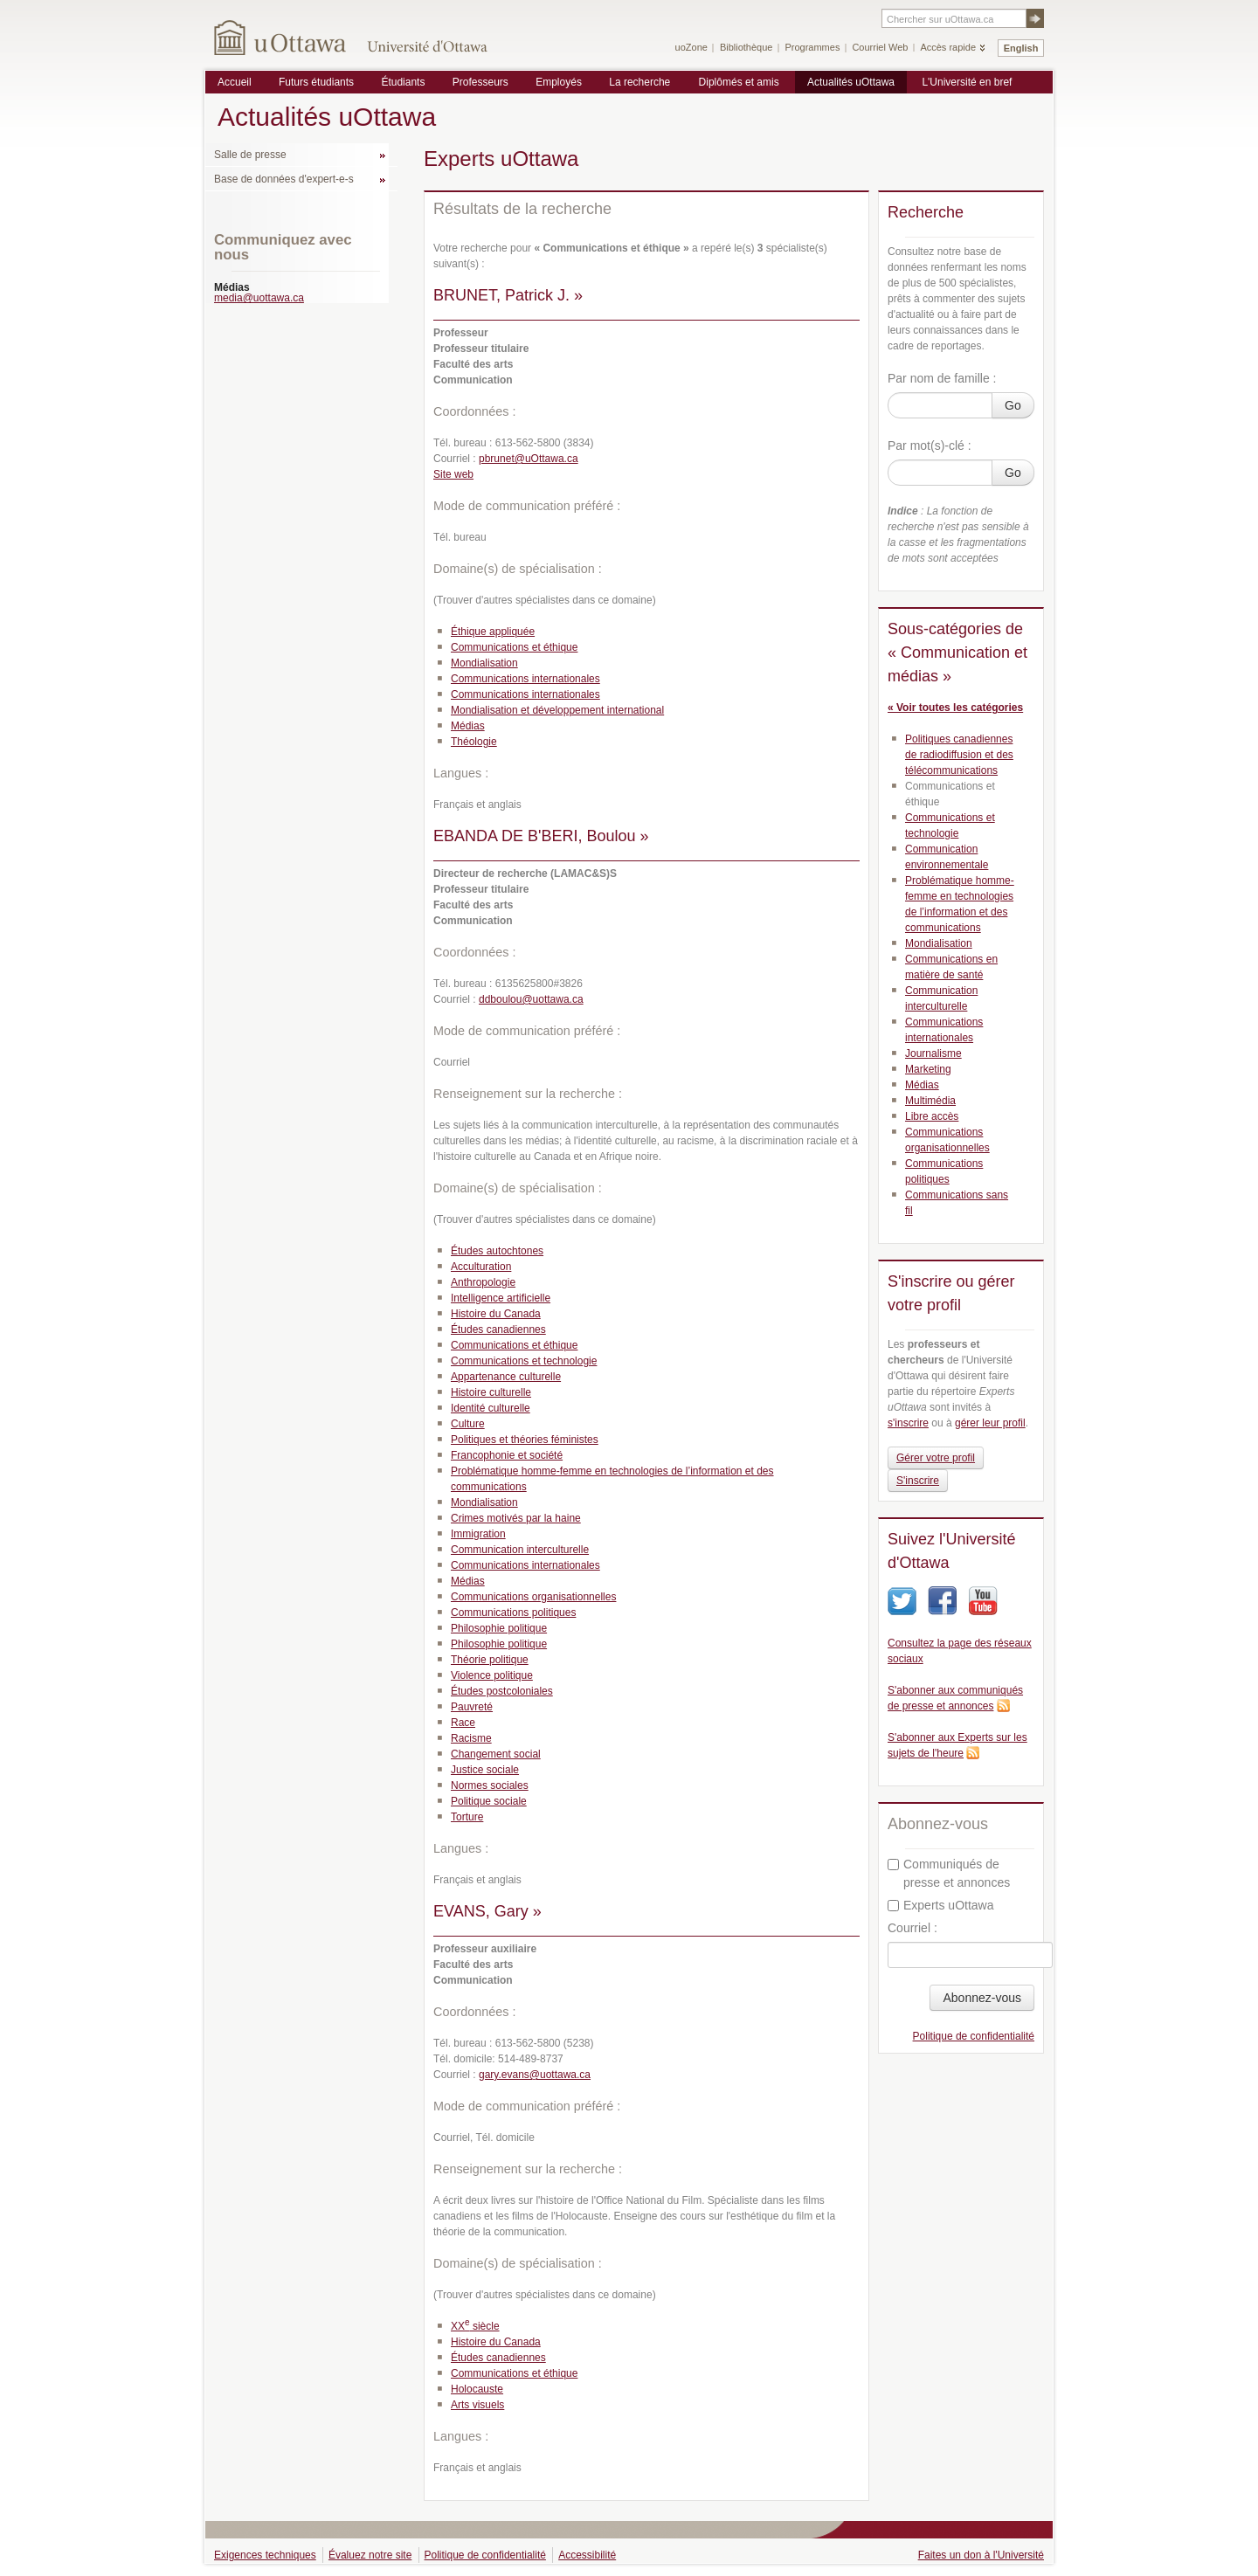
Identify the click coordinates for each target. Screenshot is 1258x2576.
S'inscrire (917, 1480)
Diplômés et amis (739, 82)
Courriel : (912, 1928)
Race (463, 1722)
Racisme (471, 1738)
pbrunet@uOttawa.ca (528, 458)
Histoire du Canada (496, 1314)
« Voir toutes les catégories (955, 707)
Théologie (474, 742)
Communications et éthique (514, 647)
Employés (559, 82)
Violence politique (492, 1675)
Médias (468, 726)
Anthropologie (483, 1282)
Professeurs (480, 82)
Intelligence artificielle (500, 1298)
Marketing (928, 1069)
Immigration (478, 1534)
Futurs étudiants (316, 82)
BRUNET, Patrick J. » (508, 295)
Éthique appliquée (493, 631)
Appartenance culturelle (506, 1377)
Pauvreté (472, 1707)
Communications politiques (513, 1612)
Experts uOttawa (941, 1905)
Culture (468, 1424)
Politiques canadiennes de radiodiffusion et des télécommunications (959, 755)
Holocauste (477, 2389)
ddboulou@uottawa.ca (531, 999)
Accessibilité (587, 2555)
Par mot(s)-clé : (929, 445)
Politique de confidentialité (973, 2036)
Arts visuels (477, 2405)
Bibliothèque (746, 47)
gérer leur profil (990, 1423)
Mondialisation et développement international (557, 710)
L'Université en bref (967, 82)
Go (1013, 405)
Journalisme (933, 1053)
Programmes (812, 47)
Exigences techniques (265, 2555)
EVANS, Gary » (487, 1911)
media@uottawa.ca (259, 298)
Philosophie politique (499, 1628)
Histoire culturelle (491, 1392)
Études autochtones (497, 1251)
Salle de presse (250, 154)
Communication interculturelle (520, 1550)
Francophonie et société (507, 1455)
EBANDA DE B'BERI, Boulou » (541, 836)
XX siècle (475, 2326)
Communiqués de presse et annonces (949, 1873)
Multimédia (930, 1101)
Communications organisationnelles (533, 1597)
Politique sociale (489, 1801)
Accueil (235, 82)
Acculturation (481, 1266)
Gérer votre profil (935, 1458)
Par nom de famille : (942, 378)
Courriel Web (880, 47)
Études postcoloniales (502, 1691)
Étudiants (403, 82)
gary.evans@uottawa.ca (535, 2074)
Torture (467, 1817)
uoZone (691, 47)
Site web (453, 474)
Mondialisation (484, 663)
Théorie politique (490, 1660)
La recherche (639, 82)
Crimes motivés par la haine (516, 1518)
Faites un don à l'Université (981, 2555)
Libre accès (931, 1116)
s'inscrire (908, 1423)
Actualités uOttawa (851, 82)
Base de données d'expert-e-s (284, 179)
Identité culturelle (490, 1408)
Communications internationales (525, 679)
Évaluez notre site (369, 2555)
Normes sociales (490, 1785)
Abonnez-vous (982, 1998)
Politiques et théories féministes (524, 1439)
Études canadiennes (498, 1329)
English (1021, 48)
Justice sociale (485, 1770)
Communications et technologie (524, 1361)
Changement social (496, 1754)
